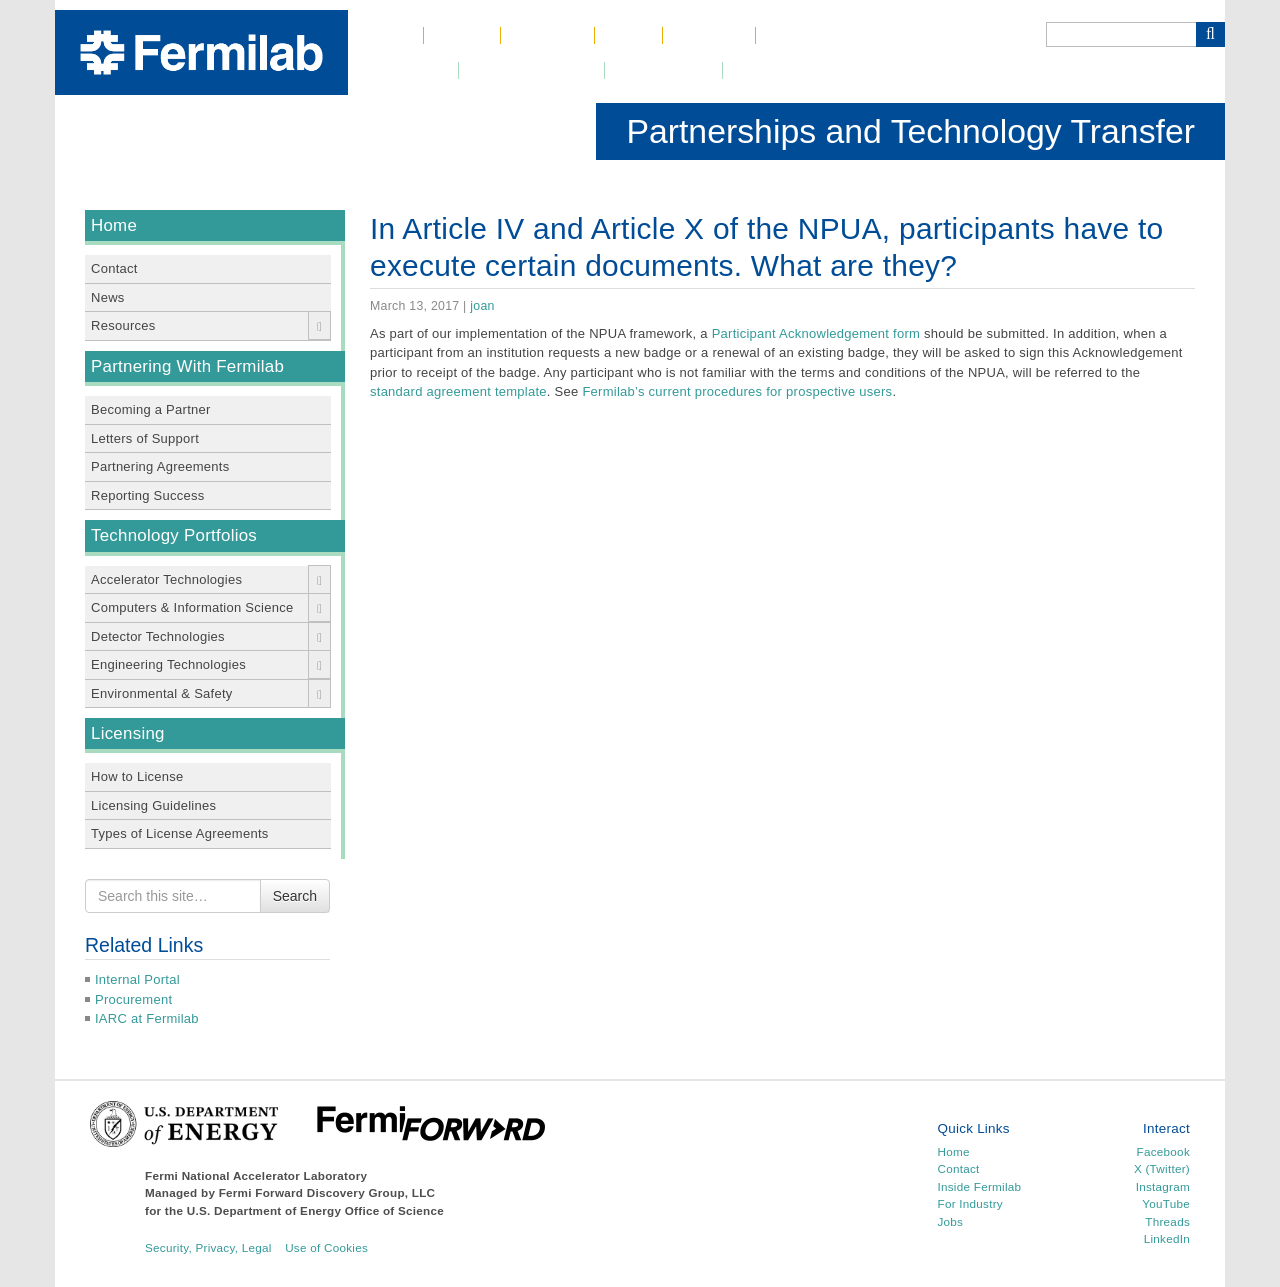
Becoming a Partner (151, 409)
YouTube (1166, 1203)
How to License (137, 776)
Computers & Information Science (192, 607)
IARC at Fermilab (147, 1018)
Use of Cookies (326, 1247)
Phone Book (818, 35)
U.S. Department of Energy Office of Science (315, 1210)
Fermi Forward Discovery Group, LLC (327, 1192)
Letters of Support (145, 438)
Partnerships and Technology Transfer (910, 131)
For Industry (970, 1203)
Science (547, 35)
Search (295, 896)
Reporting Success (148, 495)
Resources (123, 325)
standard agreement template (458, 391)
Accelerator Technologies (166, 579)
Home (385, 35)
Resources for (793, 70)
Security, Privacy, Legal (208, 1247)
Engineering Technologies (168, 664)
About (462, 35)
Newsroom (403, 70)
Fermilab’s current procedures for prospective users (737, 391)
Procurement (133, 999)
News (108, 297)
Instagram (1163, 1186)
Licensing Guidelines (153, 805)
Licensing (128, 733)
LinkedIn (1167, 1238)
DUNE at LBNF (531, 70)
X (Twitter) (1162, 1168)
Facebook (1163, 1151)
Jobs (629, 35)
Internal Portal (137, 979)
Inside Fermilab (980, 1186)
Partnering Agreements (160, 466)
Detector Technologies (158, 636)
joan (482, 306)
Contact (708, 35)
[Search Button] (1210, 34)
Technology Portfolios (174, 535)
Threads (1167, 1221)
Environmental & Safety (162, 693)
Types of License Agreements (180, 833)
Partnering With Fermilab (187, 366)
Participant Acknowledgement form (816, 333)
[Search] (1121, 34)
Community (663, 70)
